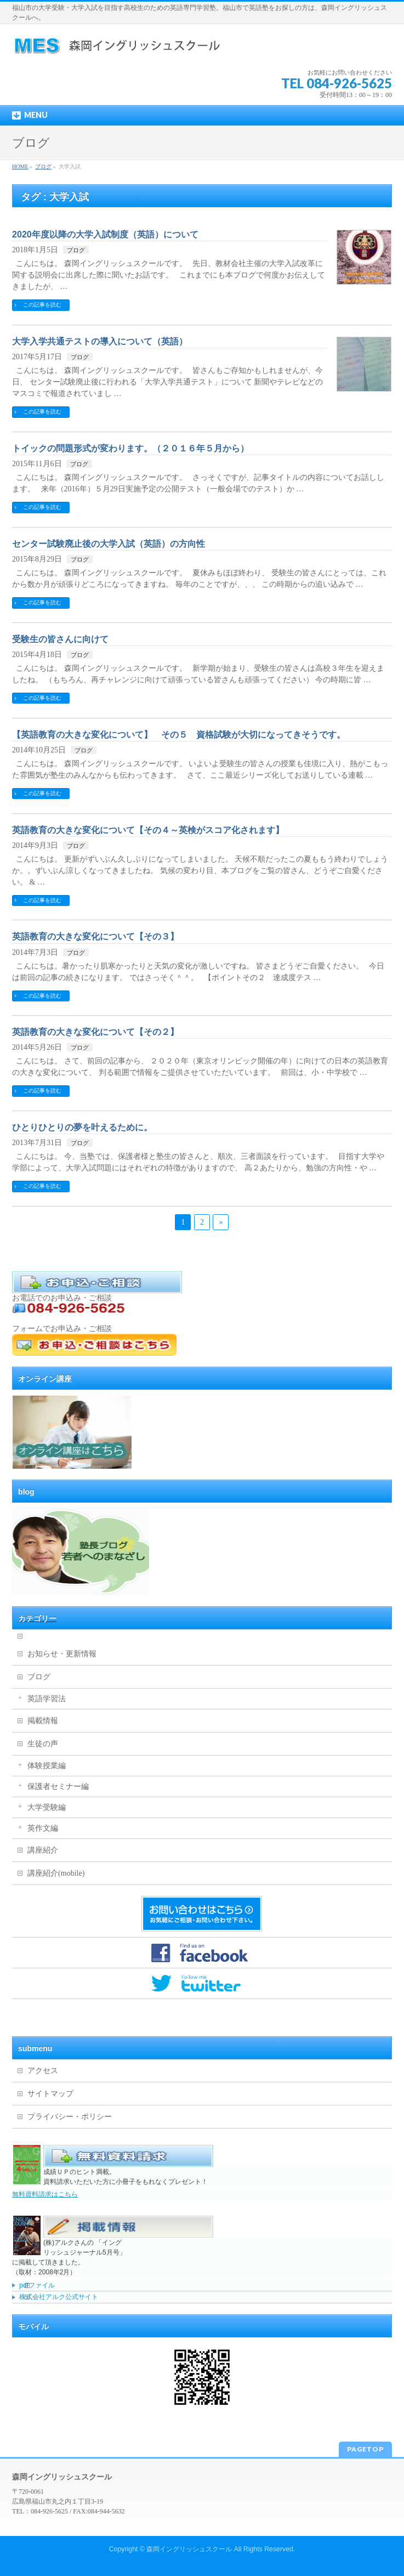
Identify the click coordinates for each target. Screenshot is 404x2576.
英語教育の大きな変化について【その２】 (95, 1032)
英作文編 (42, 1828)
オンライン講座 (45, 1378)
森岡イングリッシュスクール (189, 2549)
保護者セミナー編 (58, 1786)
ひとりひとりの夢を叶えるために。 (82, 1127)
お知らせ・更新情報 (61, 1654)
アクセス (42, 2071)
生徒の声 (42, 1744)
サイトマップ (50, 2094)
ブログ (76, 250)
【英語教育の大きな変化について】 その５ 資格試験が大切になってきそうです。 (178, 734)
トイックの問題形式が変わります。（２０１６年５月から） (130, 448)
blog (26, 1491)
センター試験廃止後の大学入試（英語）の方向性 (108, 543)
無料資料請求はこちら (45, 2194)
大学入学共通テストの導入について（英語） (99, 341)
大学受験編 (46, 1807)
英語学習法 (46, 1699)
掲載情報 (42, 1721)
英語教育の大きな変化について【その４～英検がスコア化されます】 (148, 830)
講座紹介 (42, 1850)
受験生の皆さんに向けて (60, 639)
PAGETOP (365, 2449)
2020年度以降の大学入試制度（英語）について (105, 234)
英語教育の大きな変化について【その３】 (95, 936)
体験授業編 (46, 1766)
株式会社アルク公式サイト (58, 2297)
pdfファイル (37, 2285)
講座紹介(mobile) (55, 1873)
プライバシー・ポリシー (69, 2117)
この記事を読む (42, 305)
